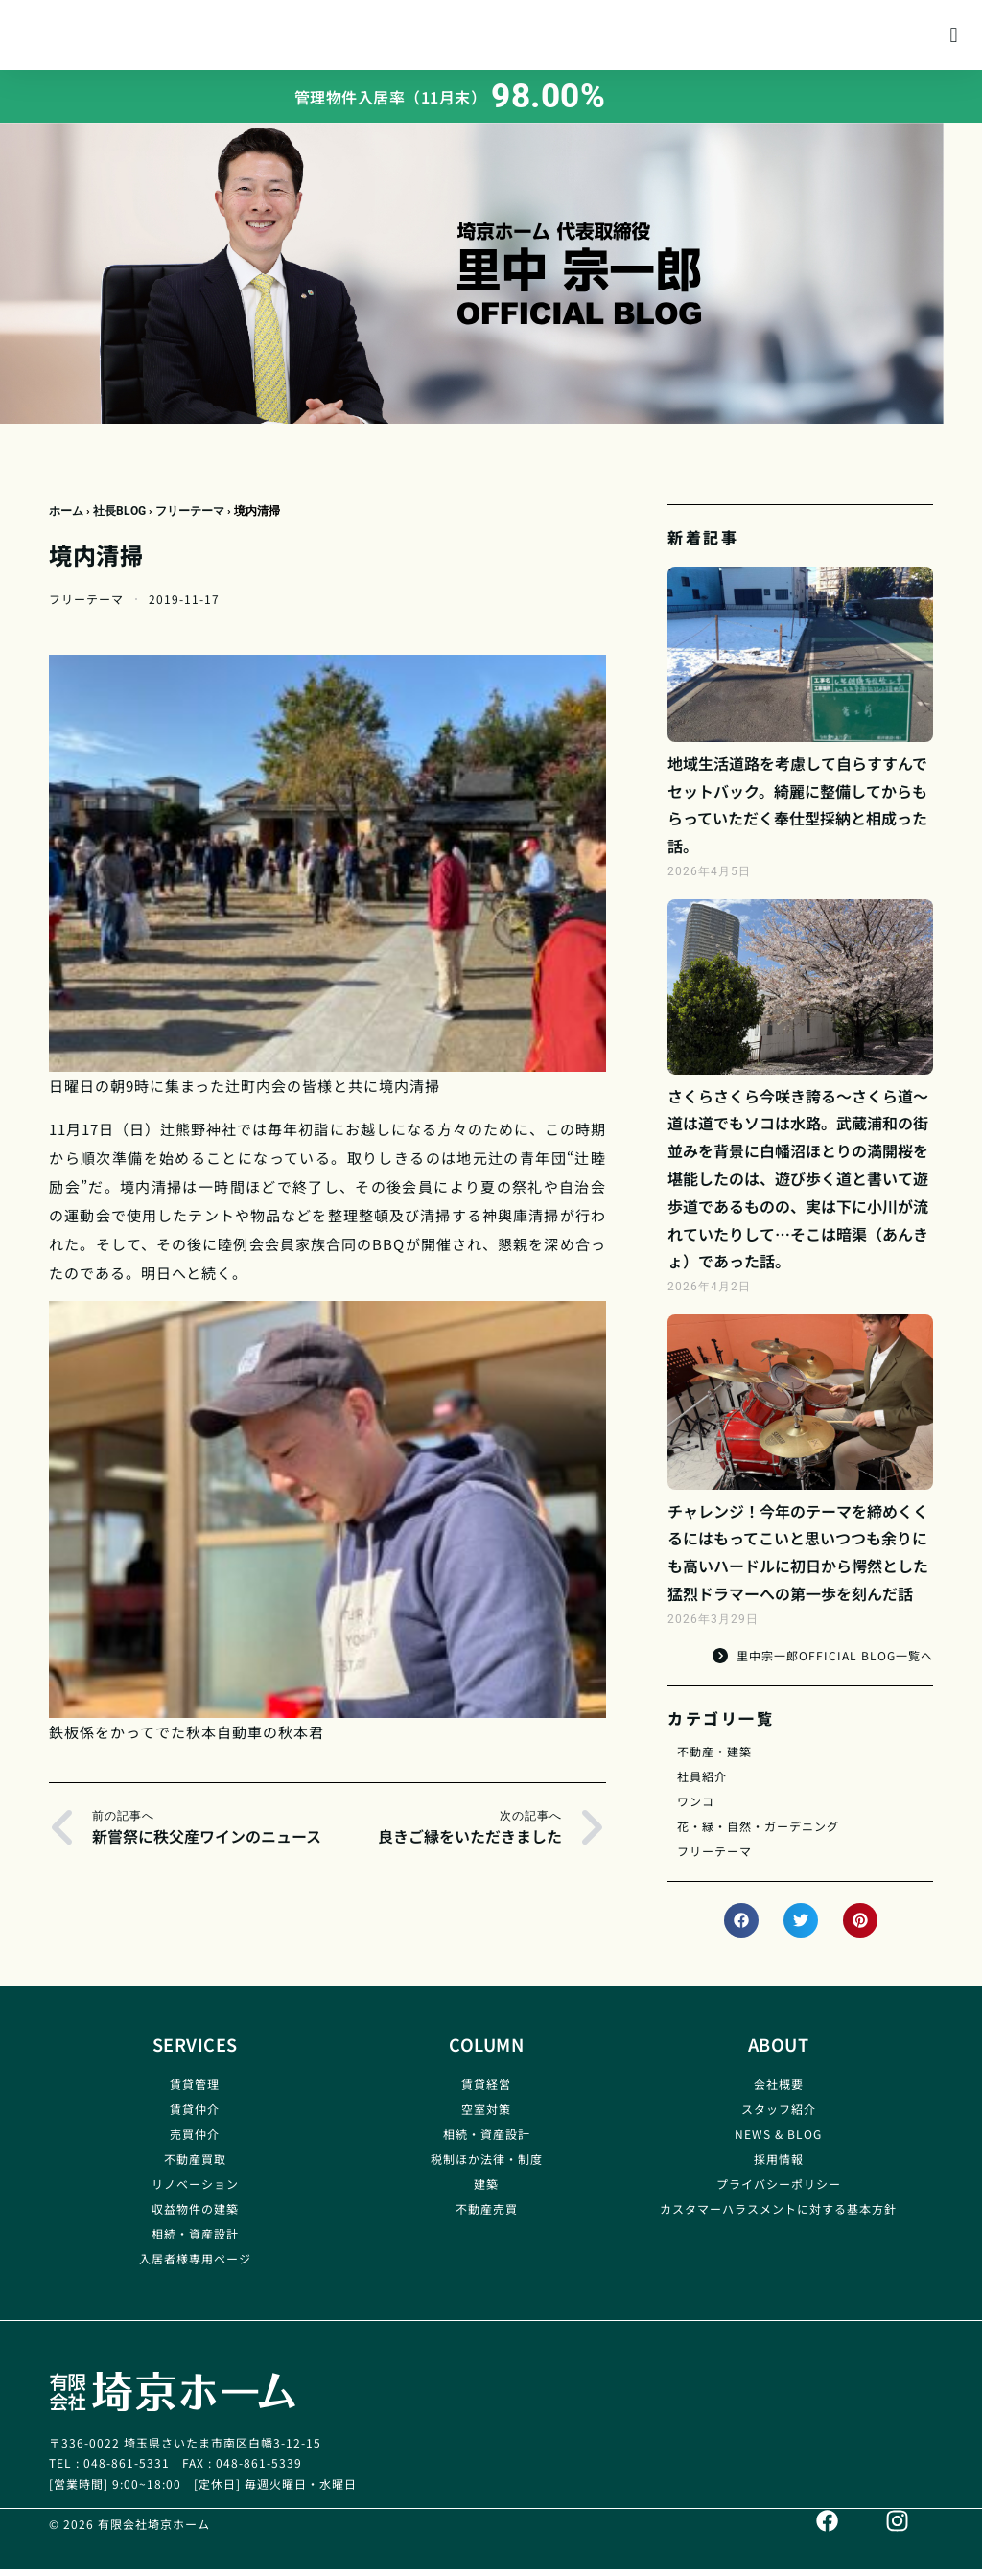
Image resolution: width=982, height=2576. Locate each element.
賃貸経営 (486, 2091)
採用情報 (779, 2166)
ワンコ (695, 1808)
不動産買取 (195, 2166)
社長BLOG (119, 518)
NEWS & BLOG (778, 2141)
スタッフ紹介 (778, 2116)
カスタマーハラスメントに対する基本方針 (778, 2216)
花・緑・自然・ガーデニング (758, 1833)
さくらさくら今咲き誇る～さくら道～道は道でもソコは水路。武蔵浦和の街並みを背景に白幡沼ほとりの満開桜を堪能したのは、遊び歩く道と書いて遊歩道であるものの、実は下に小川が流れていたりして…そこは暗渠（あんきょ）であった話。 (797, 1186)
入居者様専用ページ (195, 2266)
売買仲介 (195, 2141)
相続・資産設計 (195, 2241)
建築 (486, 2191)
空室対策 (486, 2116)
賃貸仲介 (195, 2116)
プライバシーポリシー (778, 2191)
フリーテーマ (189, 518)
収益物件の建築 (195, 2216)
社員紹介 (702, 1783)
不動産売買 (487, 2216)
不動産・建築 (714, 1759)
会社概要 (779, 2091)
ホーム (66, 518)
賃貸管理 (195, 2091)
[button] (954, 39)
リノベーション (195, 2191)
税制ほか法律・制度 (487, 2166)
